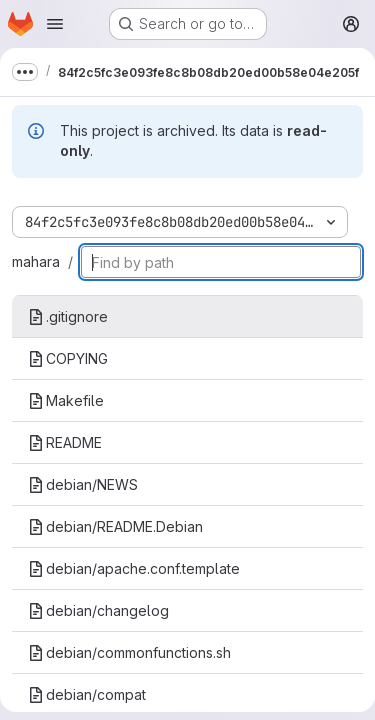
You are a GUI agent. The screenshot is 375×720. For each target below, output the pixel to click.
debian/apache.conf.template (134, 568)
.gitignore (68, 316)
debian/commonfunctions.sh (129, 652)
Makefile (66, 400)
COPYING (68, 358)
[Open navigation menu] (55, 24)
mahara (36, 261)
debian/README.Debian (115, 526)
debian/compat (87, 694)
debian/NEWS (83, 484)
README (65, 442)
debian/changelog (98, 610)
